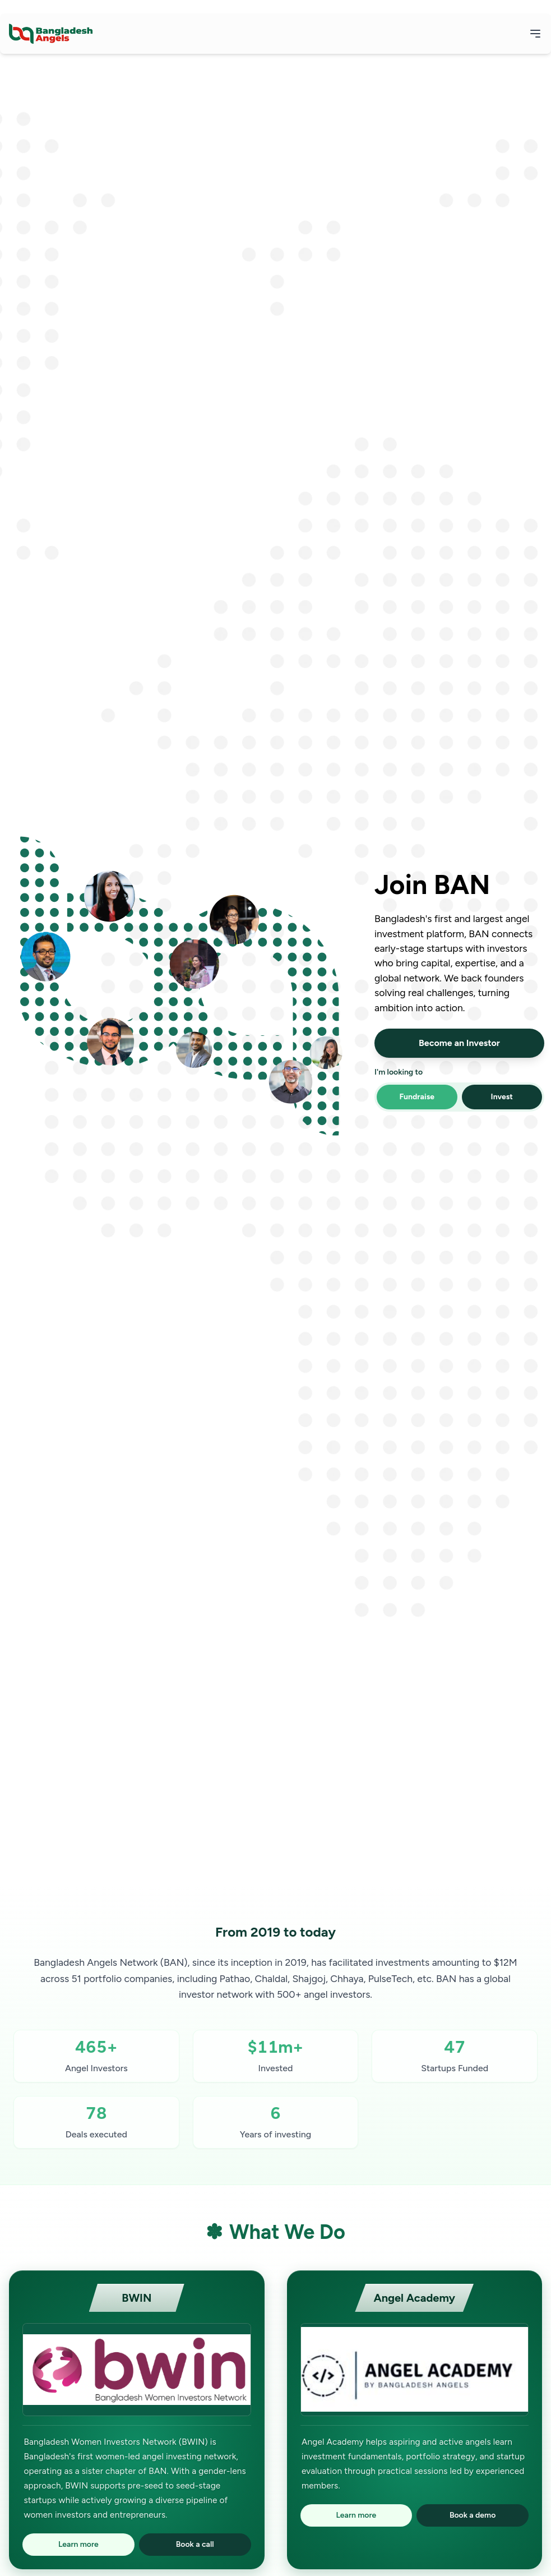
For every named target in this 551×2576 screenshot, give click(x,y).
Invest (502, 1097)
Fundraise (416, 1097)
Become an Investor (459, 1043)
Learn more (78, 2544)
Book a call (195, 2544)
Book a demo (473, 2515)
